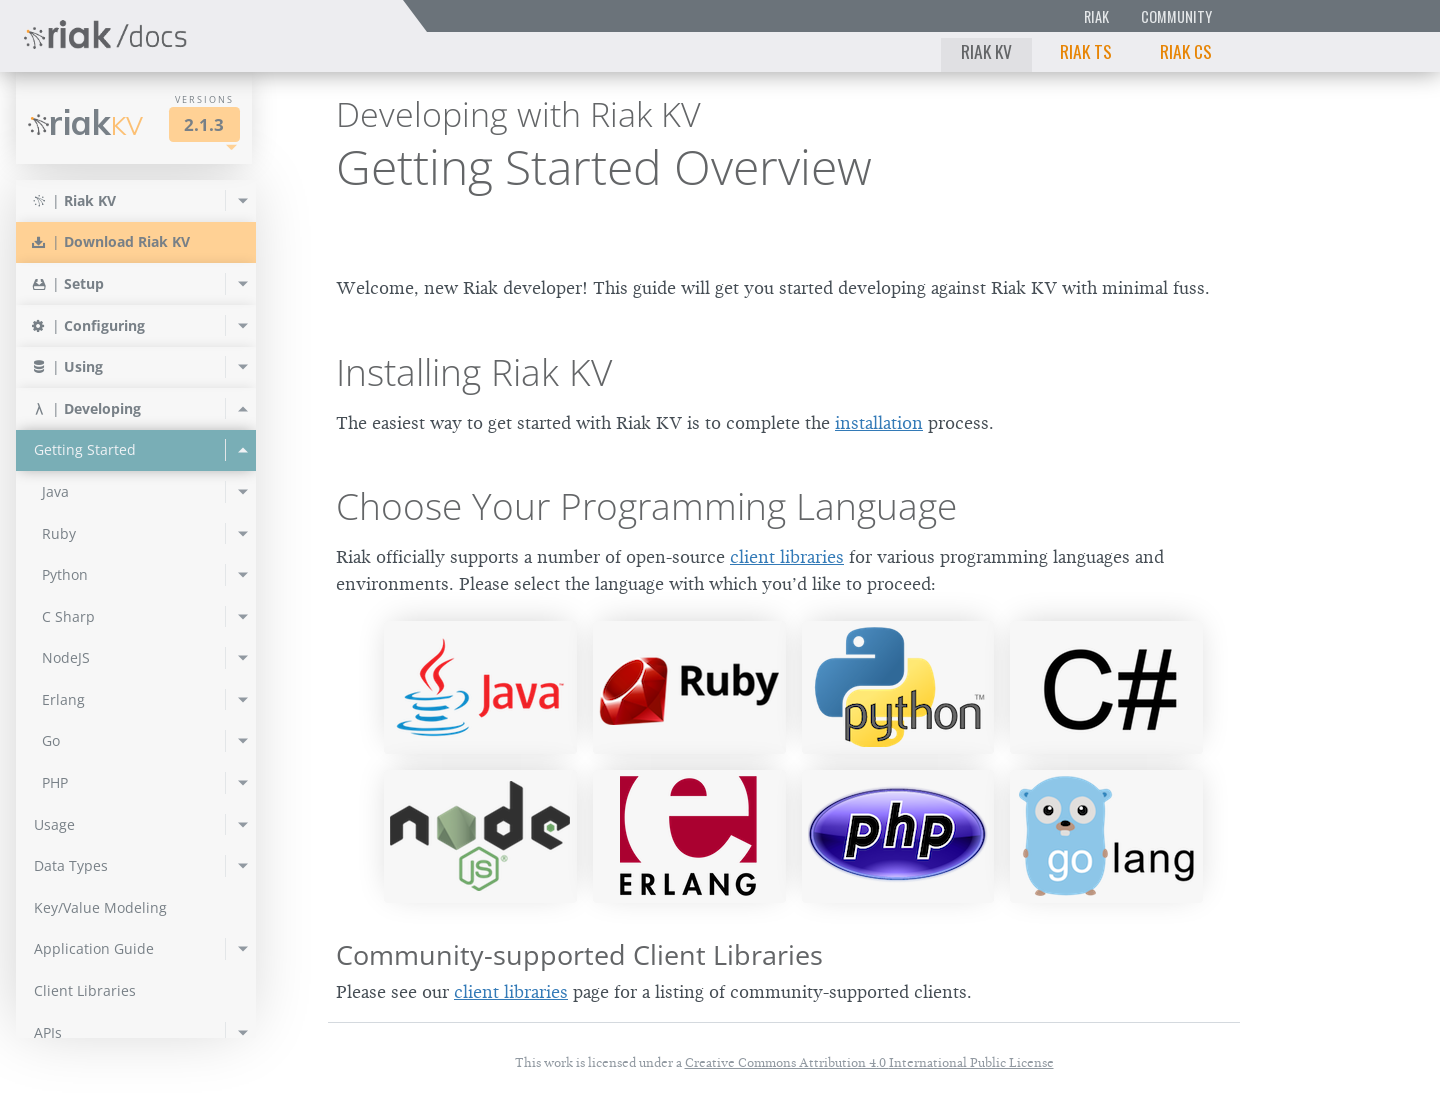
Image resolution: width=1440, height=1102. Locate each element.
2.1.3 (204, 124)
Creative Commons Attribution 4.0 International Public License (869, 1062)
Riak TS (1086, 51)
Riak (1096, 16)
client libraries (787, 557)
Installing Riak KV (474, 372)
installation (879, 423)
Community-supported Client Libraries (579, 954)
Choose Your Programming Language (646, 506)
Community (1176, 16)
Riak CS (1186, 51)
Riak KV (986, 51)
